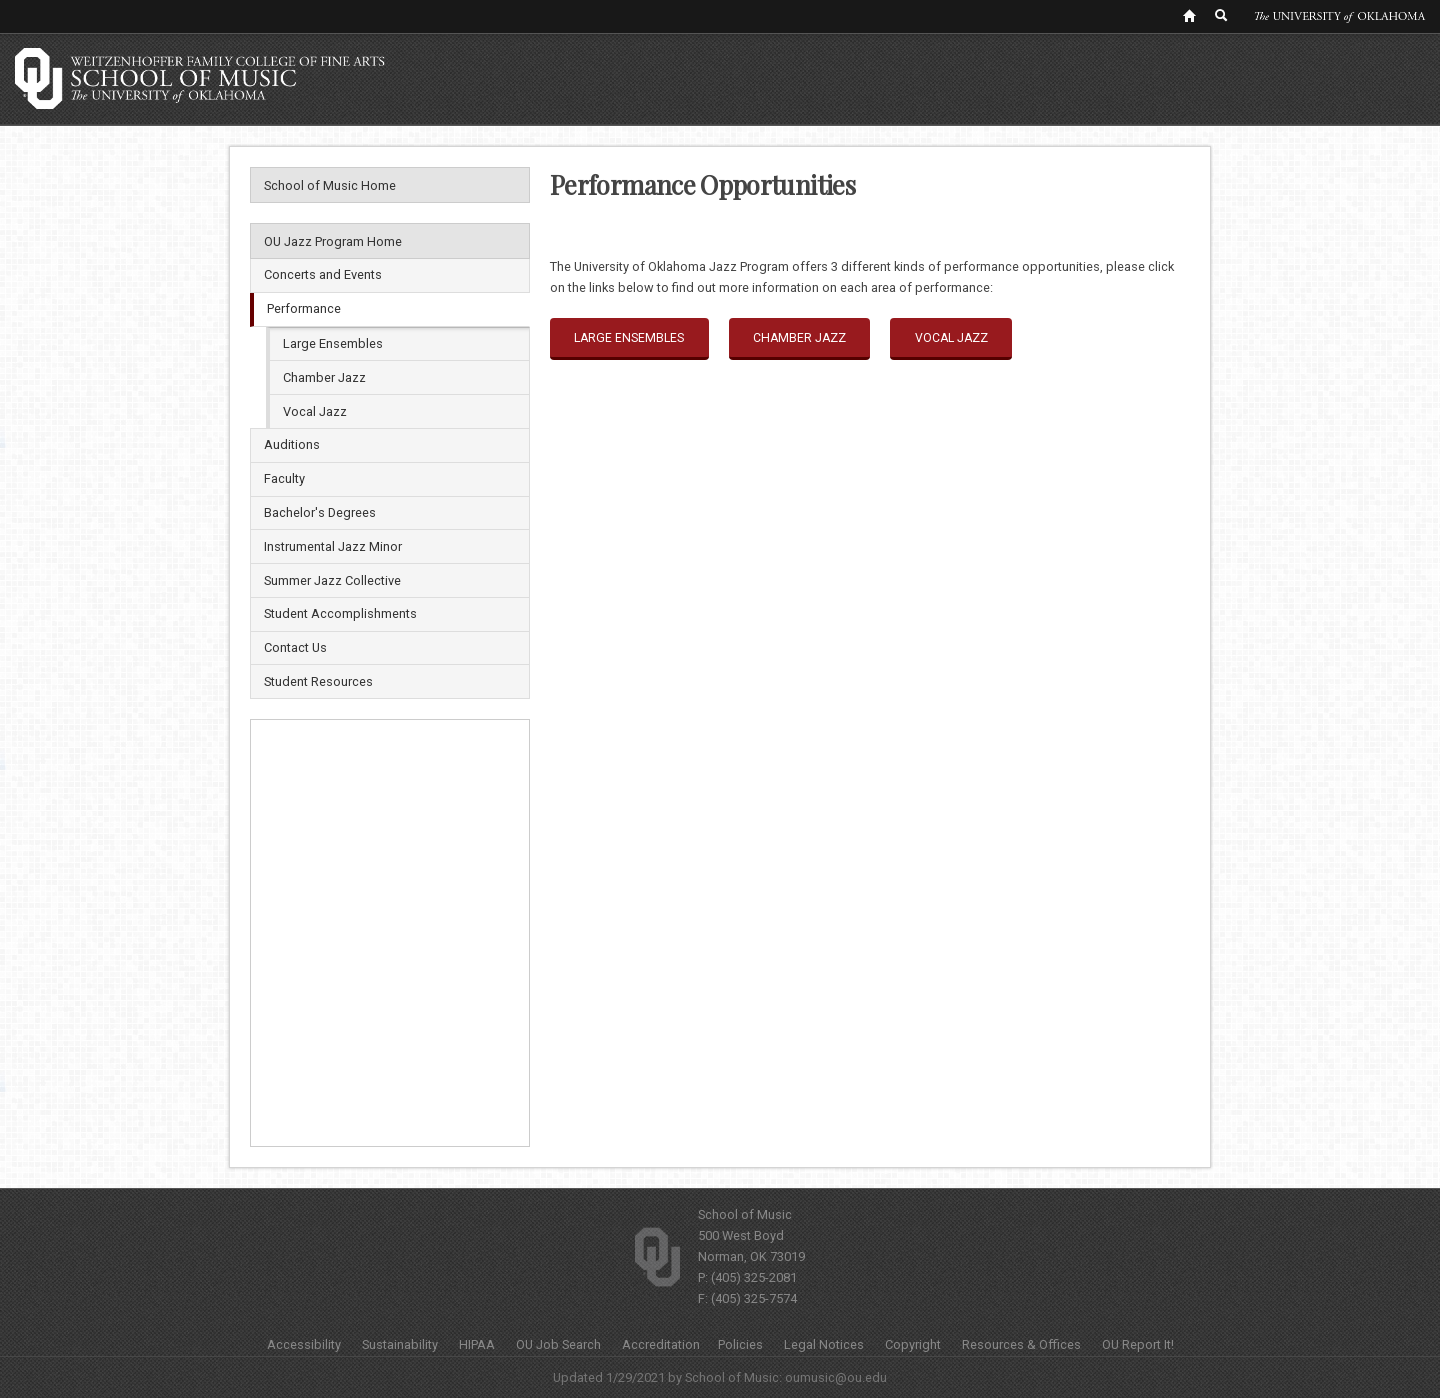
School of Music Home (330, 185)
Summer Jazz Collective (332, 580)
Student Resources (318, 681)
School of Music (745, 1214)
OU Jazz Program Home (333, 241)
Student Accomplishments (340, 613)
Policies (740, 1344)
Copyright (913, 1344)
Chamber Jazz (324, 377)
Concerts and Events (323, 274)
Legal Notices (824, 1344)
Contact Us (295, 647)
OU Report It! (1138, 1344)
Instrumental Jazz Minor (333, 546)
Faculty (284, 478)
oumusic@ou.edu (836, 1377)
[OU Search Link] (1222, 15)
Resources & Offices (1021, 1344)
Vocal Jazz (315, 411)
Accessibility (304, 1344)
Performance (304, 308)
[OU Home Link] (1189, 15)
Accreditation (661, 1344)
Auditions (292, 444)
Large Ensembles (333, 343)
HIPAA (477, 1344)
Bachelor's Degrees (320, 512)
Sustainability (400, 1344)
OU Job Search (558, 1344)
